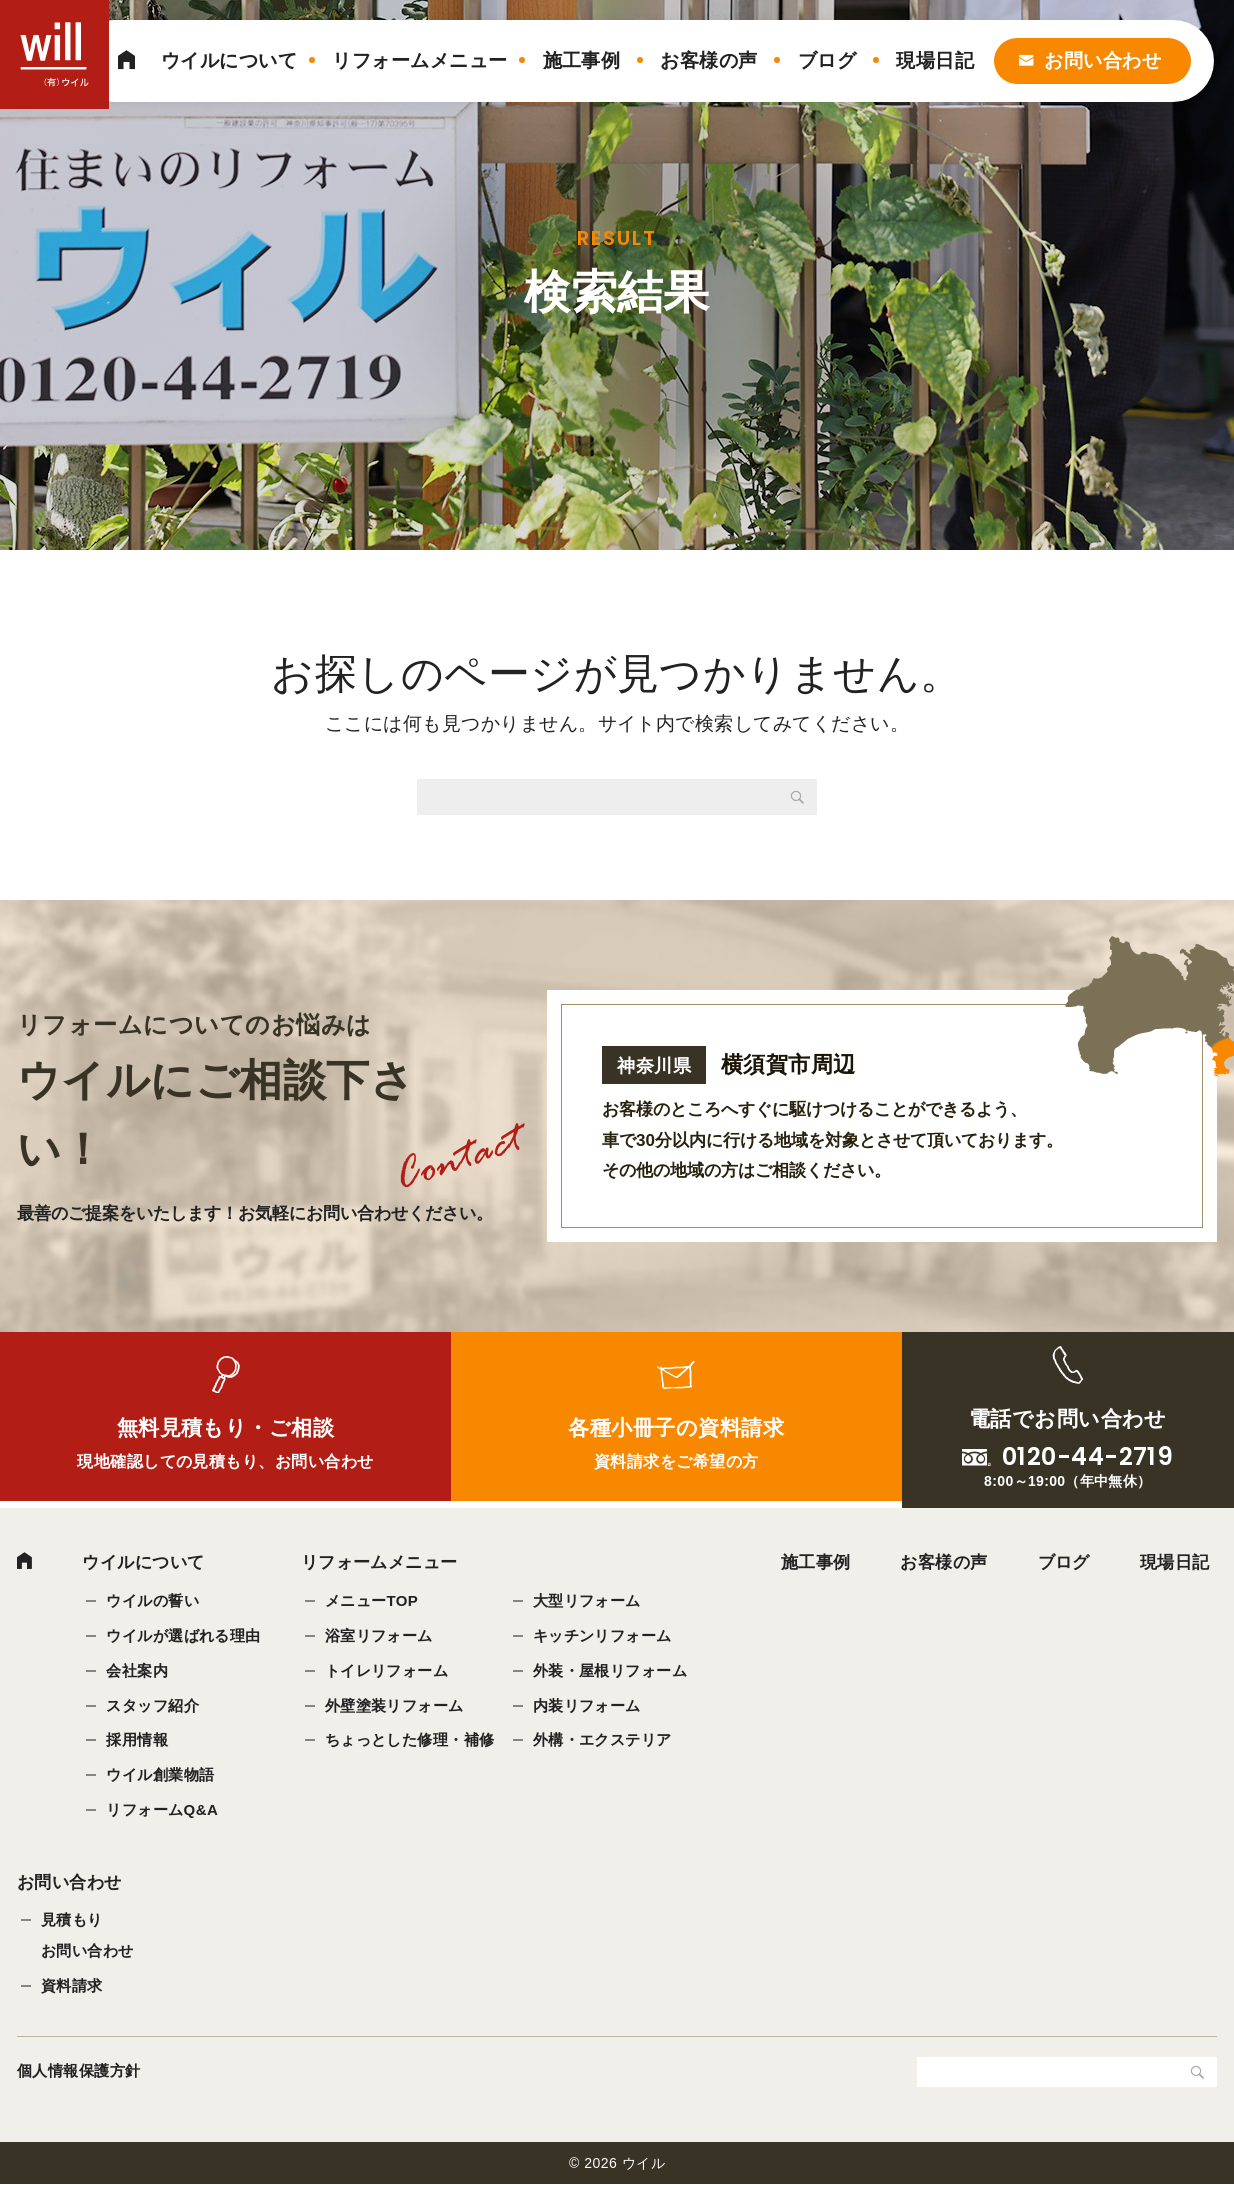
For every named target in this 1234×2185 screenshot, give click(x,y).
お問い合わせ (1102, 60)
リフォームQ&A (162, 1810)
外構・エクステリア (602, 1740)
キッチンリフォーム (602, 1635)
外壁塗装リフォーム (394, 1705)
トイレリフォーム (387, 1670)
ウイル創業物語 (160, 1775)
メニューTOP (372, 1600)
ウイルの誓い (152, 1600)
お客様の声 (708, 60)
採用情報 (137, 1740)
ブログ (827, 60)
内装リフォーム (587, 1705)
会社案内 (137, 1670)
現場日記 (935, 60)
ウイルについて (229, 60)
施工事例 (582, 60)
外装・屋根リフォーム (610, 1670)
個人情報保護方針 (79, 2071)
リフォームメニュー (419, 60)
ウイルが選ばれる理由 (183, 1635)
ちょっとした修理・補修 (410, 1740)
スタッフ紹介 (152, 1705)
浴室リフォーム (379, 1635)
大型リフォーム (587, 1600)
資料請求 (72, 1986)
